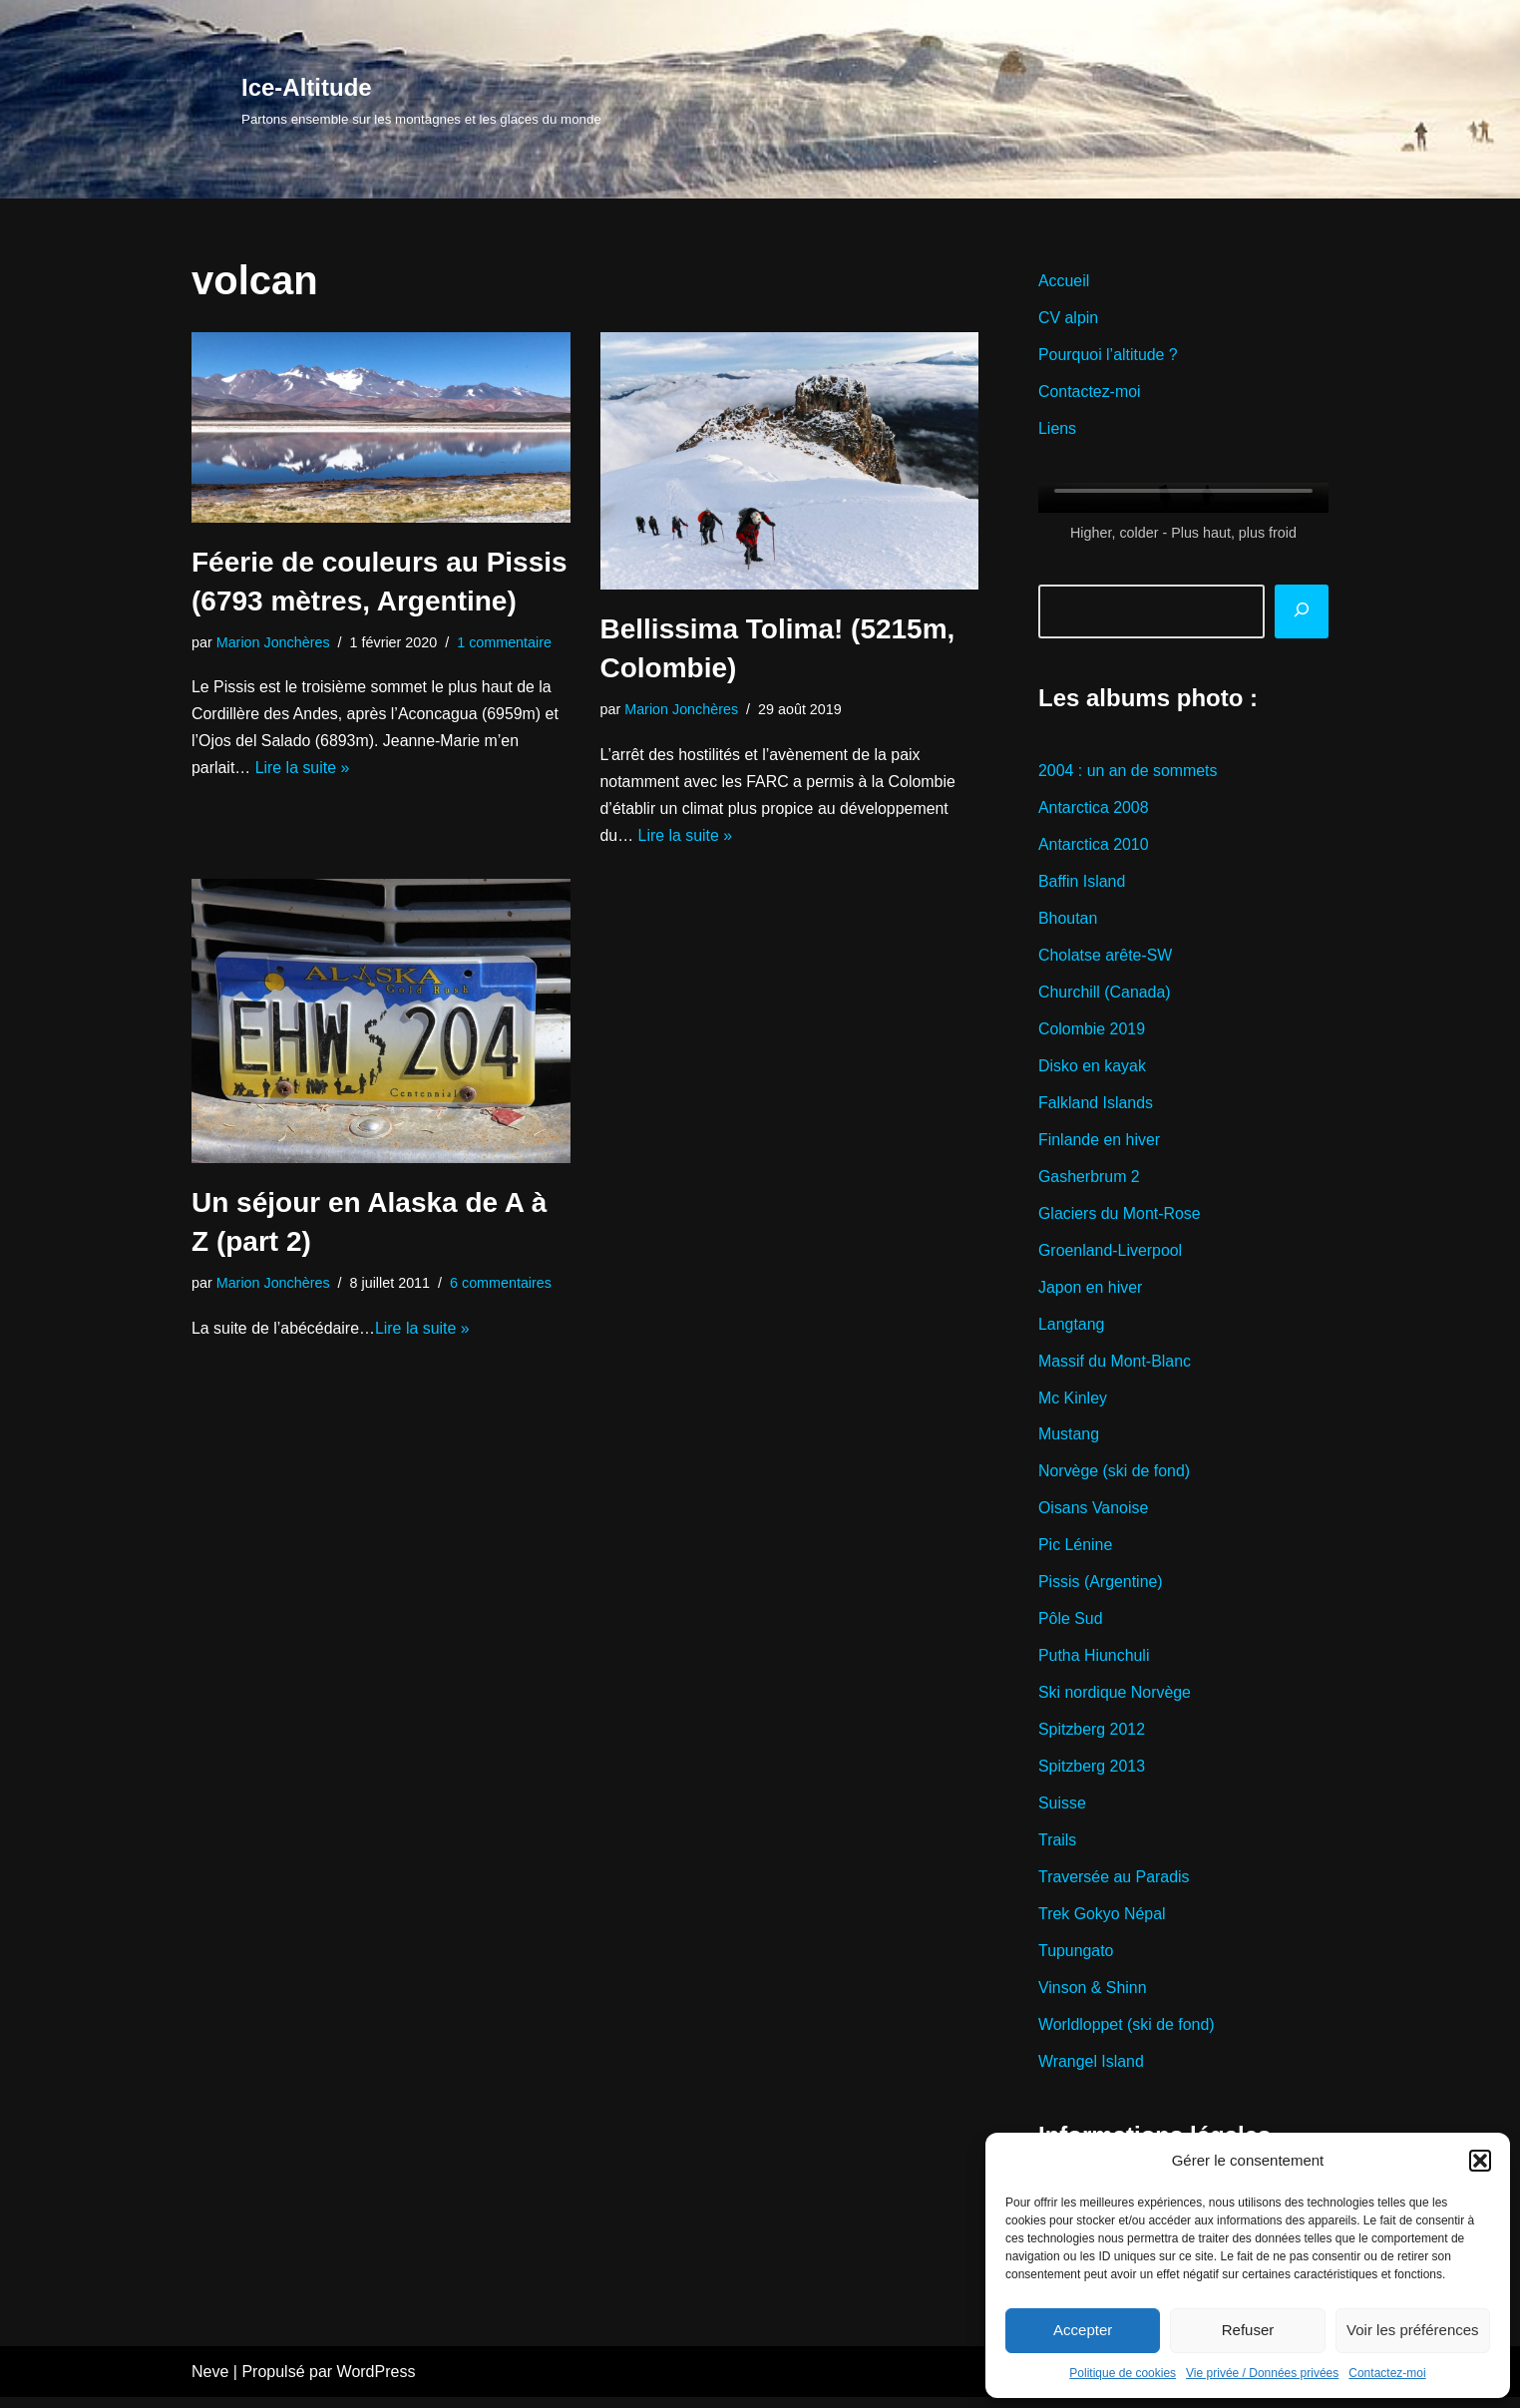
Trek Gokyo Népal (1102, 1923)
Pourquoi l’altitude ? (1108, 356)
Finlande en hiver (1099, 1144)
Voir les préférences (1412, 2329)
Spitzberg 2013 (1092, 1775)
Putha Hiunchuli (1094, 1663)
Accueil (1064, 281)
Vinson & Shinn (1092, 1997)
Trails (1057, 1848)
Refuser (1248, 2329)
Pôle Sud (1070, 1626)
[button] (1480, 2161)
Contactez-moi (1386, 2373)
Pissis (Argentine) (1100, 1589)
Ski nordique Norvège (1115, 1701)
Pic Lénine (1075, 1552)
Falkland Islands (1096, 1107)
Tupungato (1076, 1960)
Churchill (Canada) (1104, 996)
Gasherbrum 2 (1089, 1181)
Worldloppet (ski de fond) (1127, 2034)
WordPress (376, 2382)
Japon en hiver (1090, 1293)
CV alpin (1068, 319)
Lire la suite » (302, 769)
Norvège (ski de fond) (1114, 1477)
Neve (209, 2382)
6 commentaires (502, 1285)
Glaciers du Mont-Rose (1120, 1218)
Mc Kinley (1072, 1404)
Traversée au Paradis (1114, 1886)
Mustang (1068, 1440)
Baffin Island (1082, 884)
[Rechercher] (1302, 612)
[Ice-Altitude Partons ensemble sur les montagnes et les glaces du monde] (421, 99)
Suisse (1062, 1812)
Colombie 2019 (1092, 1032)
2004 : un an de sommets (1128, 773)
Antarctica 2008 (1093, 810)
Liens (1057, 430)
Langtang (1071, 1330)
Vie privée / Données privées (1262, 2373)
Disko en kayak (1092, 1069)
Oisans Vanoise (1093, 1515)
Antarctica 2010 (1093, 847)
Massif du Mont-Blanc (1115, 1367)
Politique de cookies (1122, 2373)
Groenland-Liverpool (1110, 1255)
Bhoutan (1068, 922)
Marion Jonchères (273, 642)
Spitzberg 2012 (1092, 1738)
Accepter (1082, 2329)
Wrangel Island (1091, 2071)
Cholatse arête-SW (1105, 959)
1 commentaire (505, 642)
